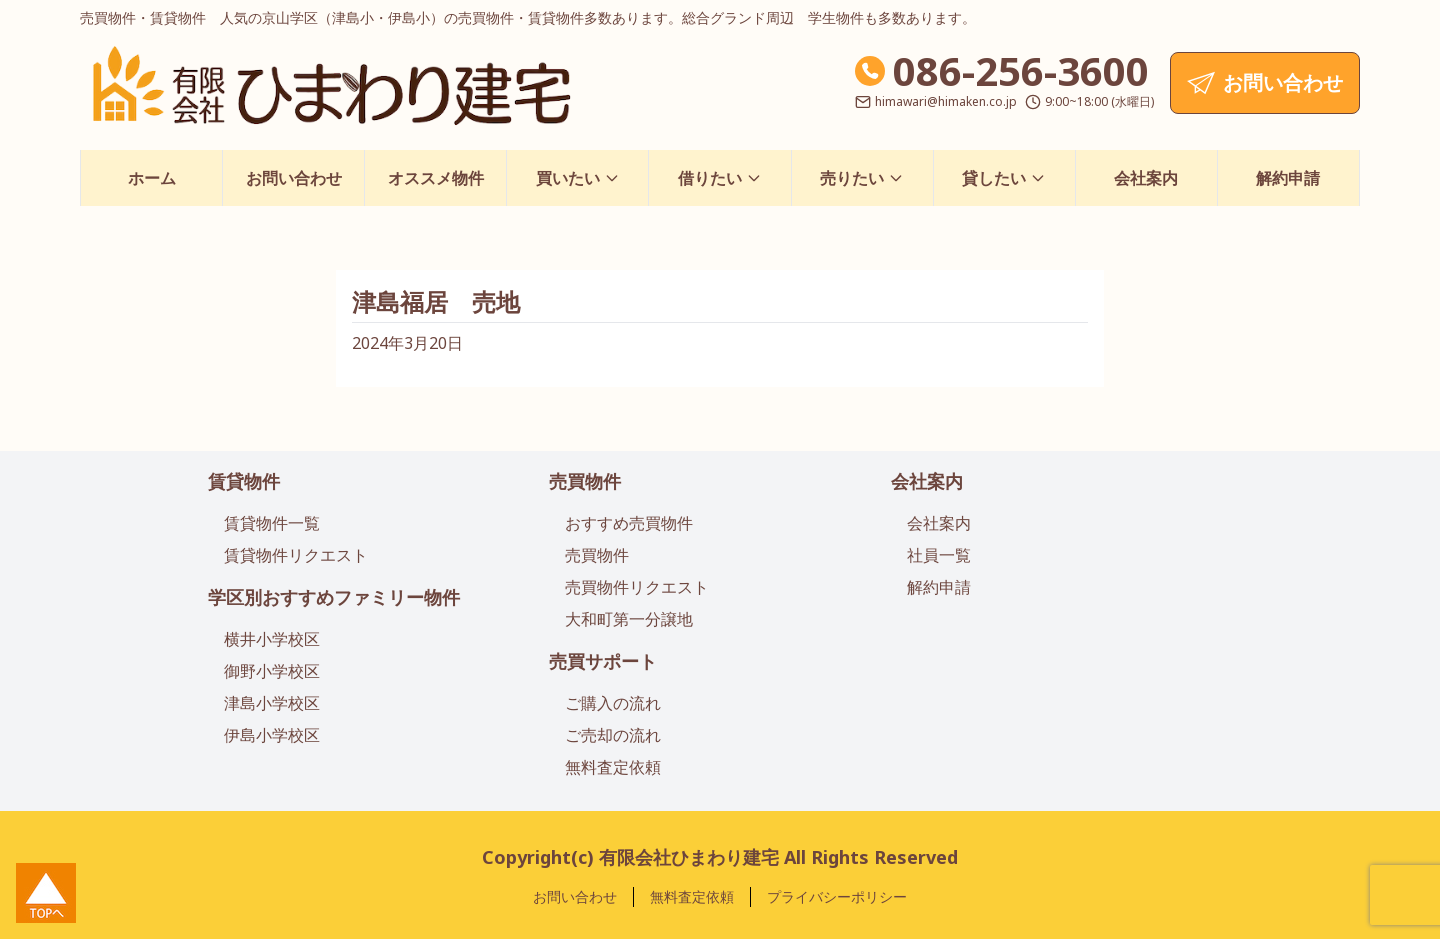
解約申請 (1288, 178)
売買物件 (585, 481)
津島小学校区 (272, 703)
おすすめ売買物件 (629, 523)
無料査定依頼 (613, 767)
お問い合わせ (294, 178)
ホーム (152, 178)
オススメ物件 (436, 178)
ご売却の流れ (613, 735)
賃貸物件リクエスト (296, 555)
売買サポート (603, 661)
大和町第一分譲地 (629, 619)
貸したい (1004, 178)
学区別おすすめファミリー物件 (334, 597)
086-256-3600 (1021, 70)
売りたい (862, 178)
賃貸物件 (244, 481)
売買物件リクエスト (637, 587)
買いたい (578, 178)
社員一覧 (939, 555)
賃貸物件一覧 (272, 523)
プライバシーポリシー (837, 896)
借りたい (720, 178)
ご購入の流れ (613, 703)
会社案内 (1146, 178)
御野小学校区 (272, 671)
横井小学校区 (272, 639)
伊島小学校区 (272, 735)
